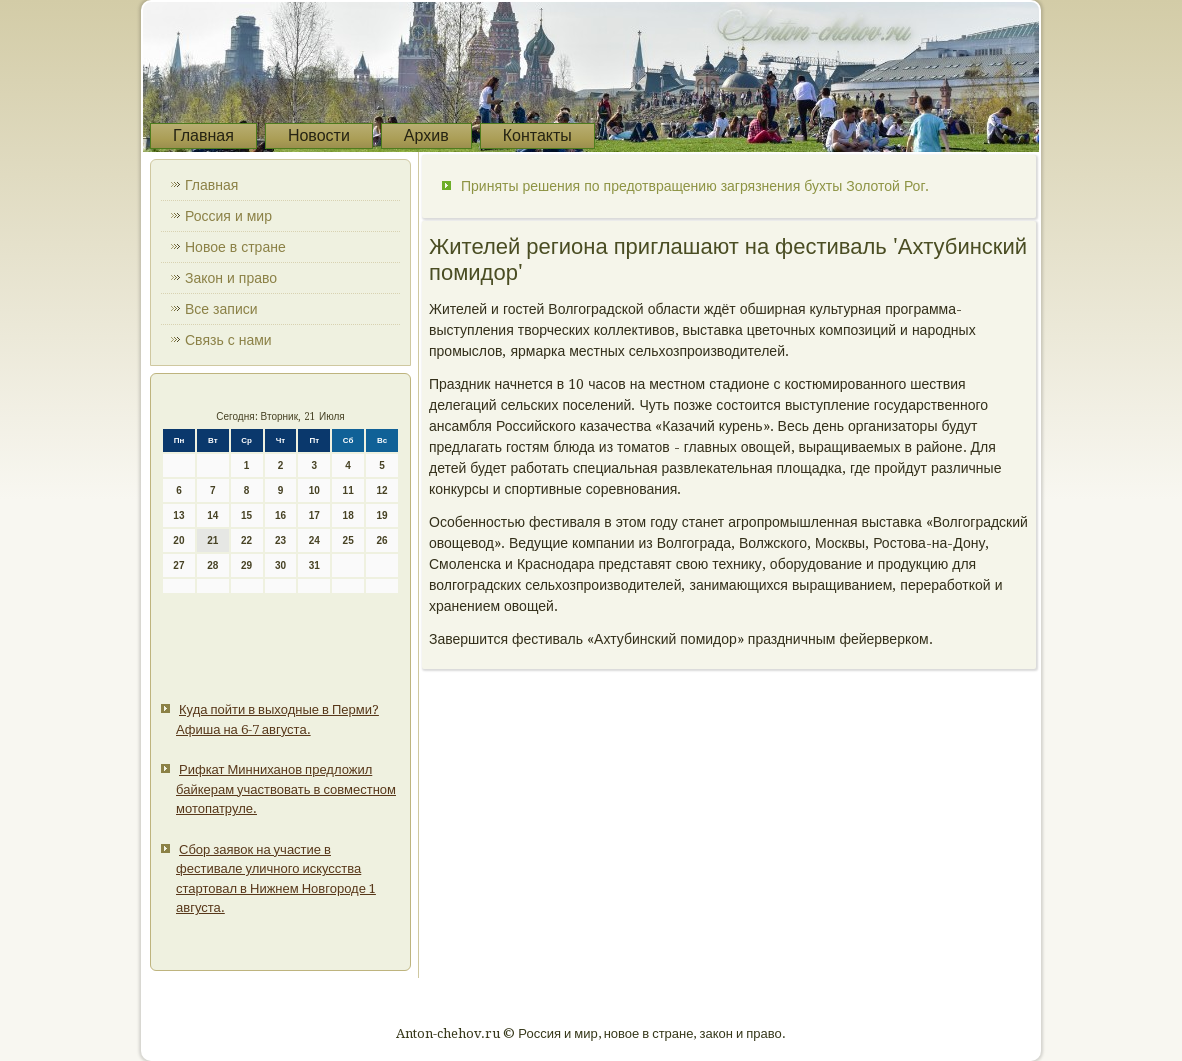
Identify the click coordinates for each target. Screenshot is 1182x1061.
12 (381, 490)
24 (314, 540)
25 (348, 540)
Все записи (221, 309)
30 (280, 565)
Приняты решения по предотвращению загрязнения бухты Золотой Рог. (695, 186)
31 (314, 565)
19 (381, 515)
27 (178, 565)
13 (178, 515)
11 (348, 490)
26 (381, 540)
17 (314, 515)
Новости (319, 135)
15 (246, 515)
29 (246, 565)
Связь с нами (228, 340)
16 (280, 515)
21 (212, 540)
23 (280, 540)
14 (212, 515)
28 (212, 565)
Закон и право (231, 278)
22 (246, 540)
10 (314, 490)
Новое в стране (235, 247)
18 (348, 515)
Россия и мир (228, 216)
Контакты (537, 135)
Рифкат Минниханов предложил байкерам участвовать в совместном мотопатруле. (286, 789)
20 (178, 540)
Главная (203, 135)
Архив (426, 135)
